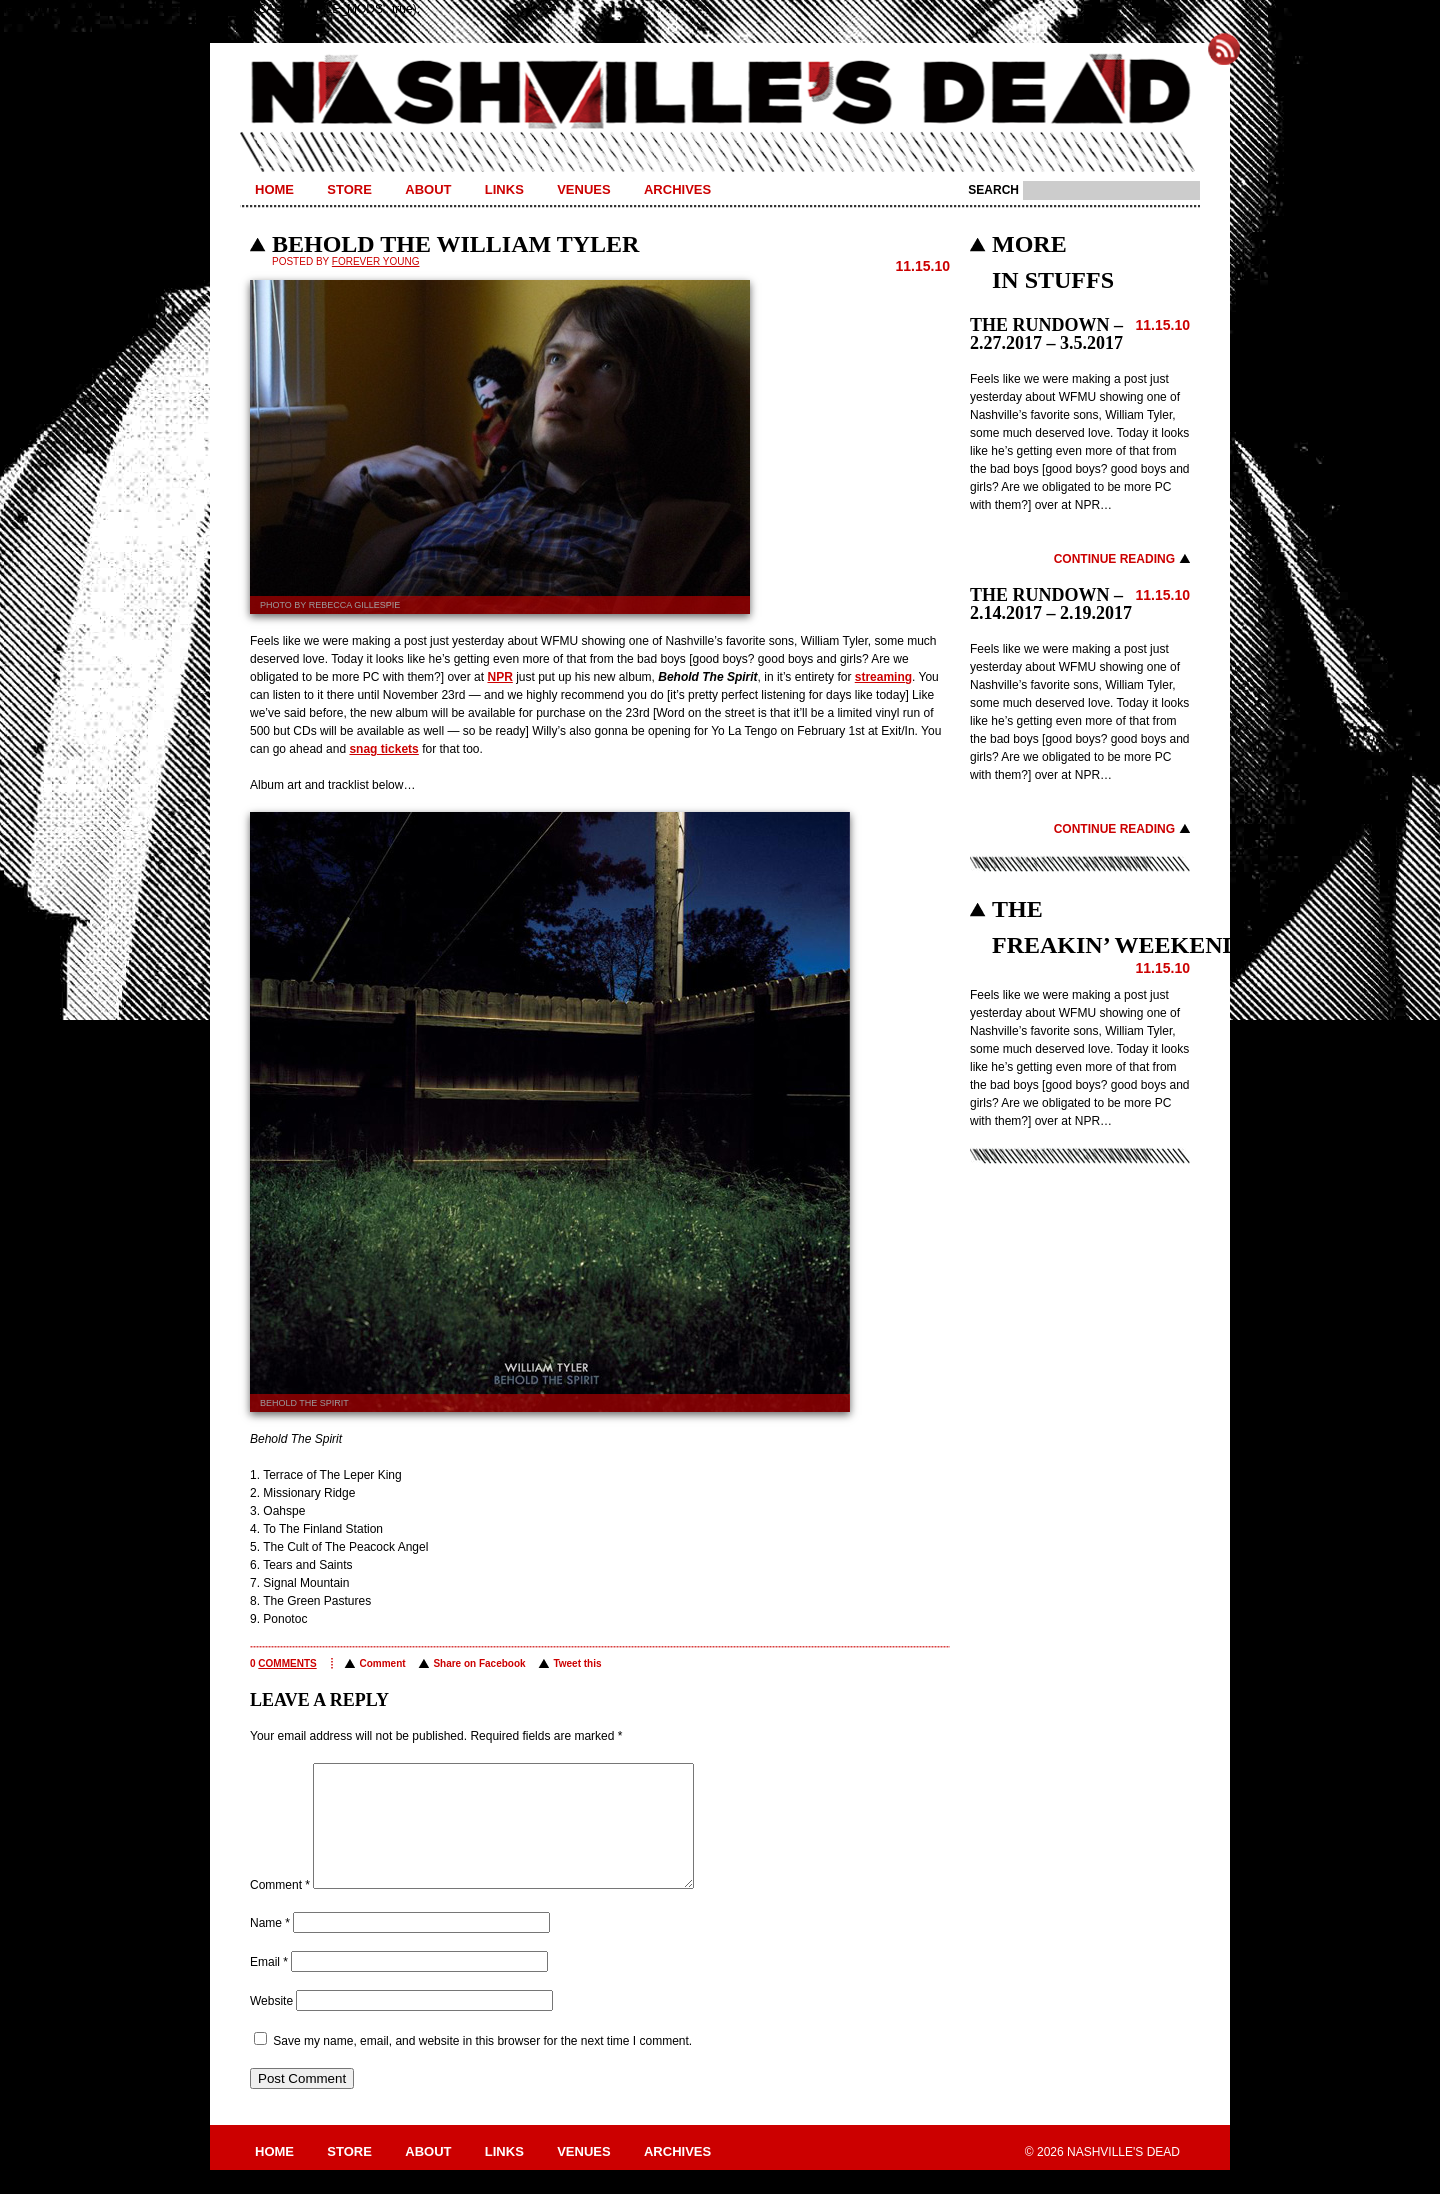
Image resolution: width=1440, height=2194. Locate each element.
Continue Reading (1114, 559)
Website (271, 2025)
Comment (382, 1663)
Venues (583, 189)
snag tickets (383, 749)
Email (269, 1986)
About (428, 189)
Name (270, 1947)
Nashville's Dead (720, 93)
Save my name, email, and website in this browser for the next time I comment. (482, 2065)
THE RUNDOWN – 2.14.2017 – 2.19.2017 (1051, 604)
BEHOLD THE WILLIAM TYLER (455, 244)
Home (274, 189)
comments (287, 1663)
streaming (883, 677)
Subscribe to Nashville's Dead (1224, 49)
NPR (499, 677)
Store (349, 189)
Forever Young (376, 261)
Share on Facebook (479, 1663)
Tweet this (577, 1663)
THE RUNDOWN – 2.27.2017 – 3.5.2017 (1046, 334)
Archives (677, 189)
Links (504, 189)
